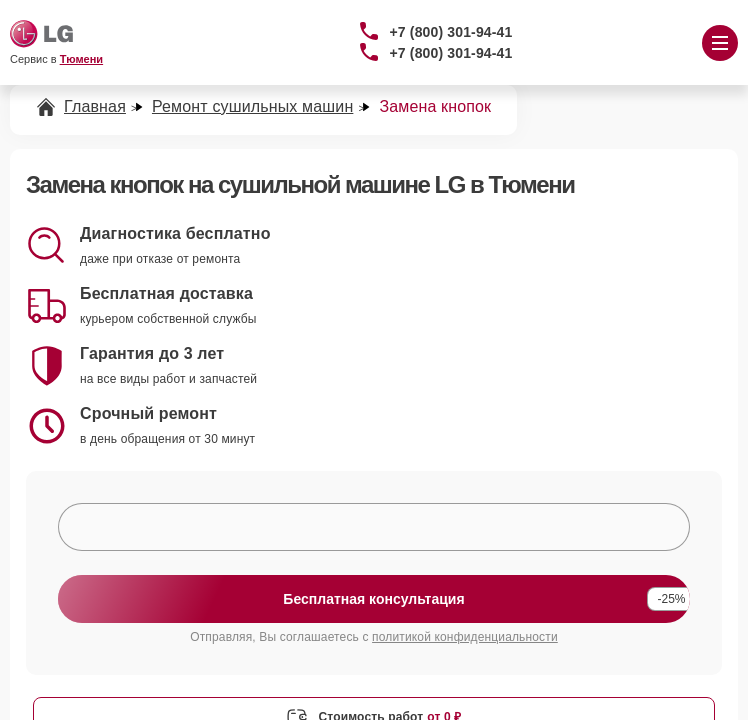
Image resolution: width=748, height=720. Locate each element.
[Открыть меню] (720, 43)
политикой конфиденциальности (465, 637)
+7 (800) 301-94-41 (451, 32)
